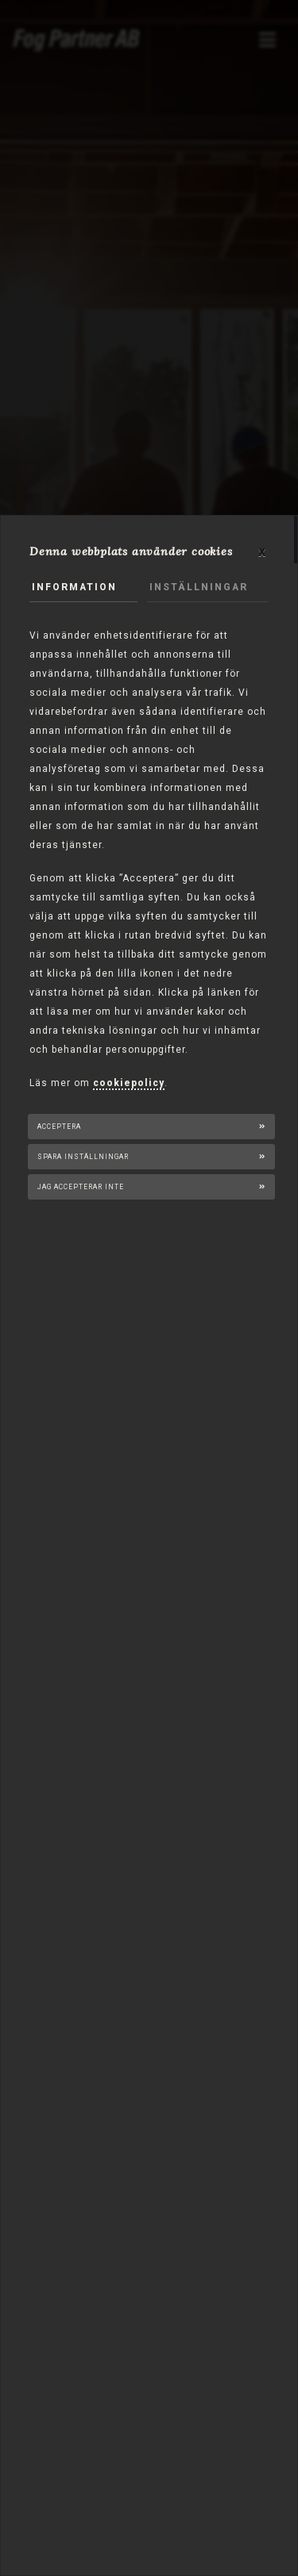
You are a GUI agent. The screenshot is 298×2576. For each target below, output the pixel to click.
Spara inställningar (83, 1157)
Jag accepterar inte (80, 1187)
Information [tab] (74, 587)
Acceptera (59, 1127)
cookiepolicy (128, 1082)
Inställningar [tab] (198, 587)
